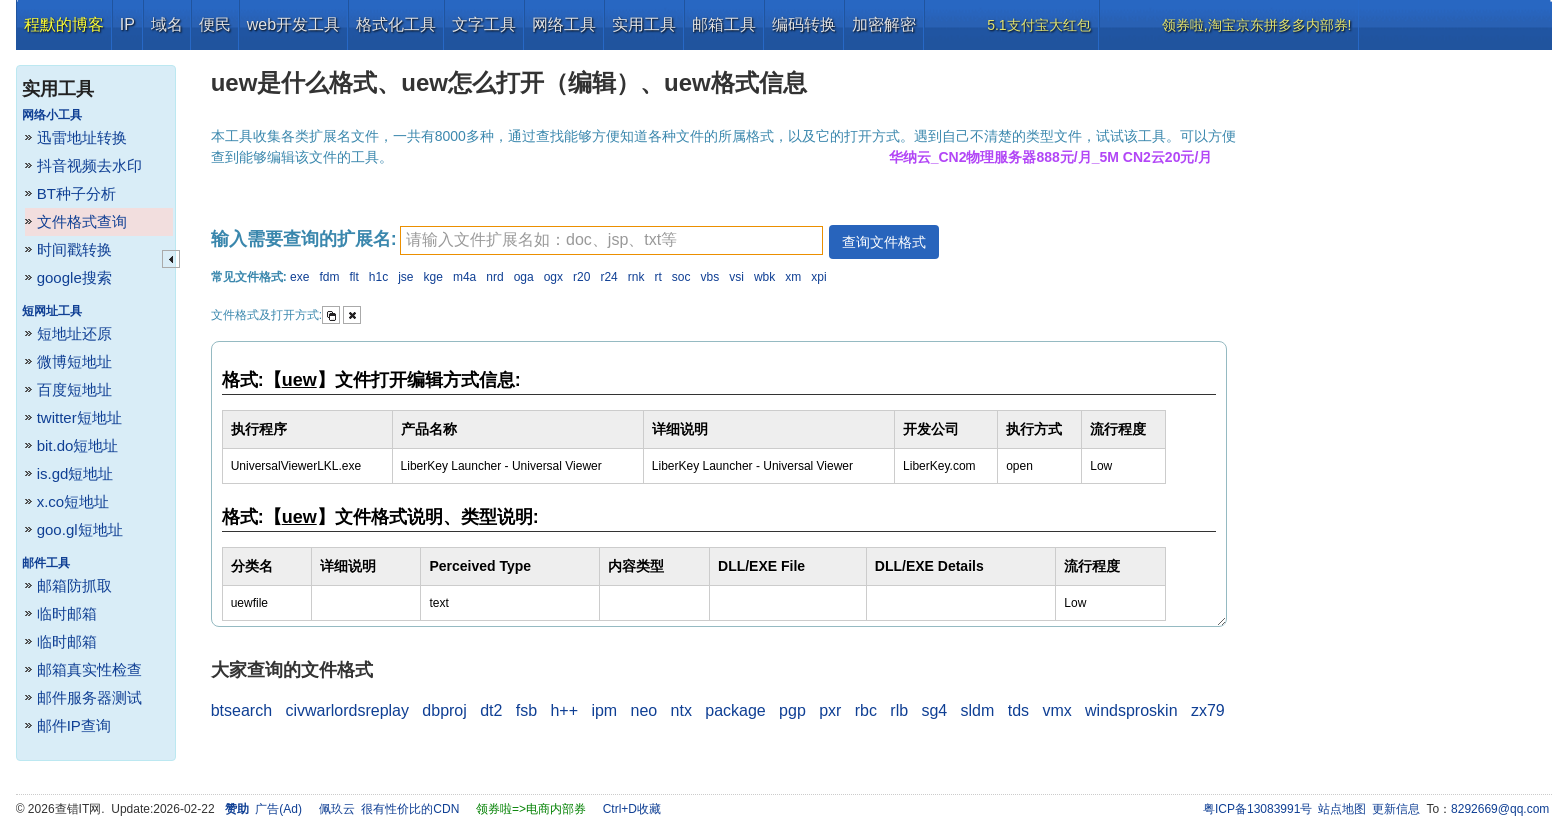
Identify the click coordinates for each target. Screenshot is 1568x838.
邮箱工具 (724, 24)
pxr (830, 710)
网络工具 (564, 24)
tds (1018, 710)
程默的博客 (64, 24)
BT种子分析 (76, 193)
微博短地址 (74, 361)
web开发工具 (293, 24)
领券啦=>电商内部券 (531, 809)
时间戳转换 (74, 249)
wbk (764, 277)
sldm (978, 710)
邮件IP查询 (74, 725)
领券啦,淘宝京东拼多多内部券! (1257, 25)
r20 (581, 277)
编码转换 (804, 24)
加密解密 (884, 24)
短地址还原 (74, 333)
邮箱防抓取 (74, 585)
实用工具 (644, 24)
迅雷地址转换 (82, 137)
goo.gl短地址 (80, 529)
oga (524, 277)
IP (127, 24)
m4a (464, 277)
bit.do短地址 (78, 445)
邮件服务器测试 (89, 697)
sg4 (934, 710)
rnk (636, 277)
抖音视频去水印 (89, 165)
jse (405, 277)
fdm (329, 277)
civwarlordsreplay (347, 710)
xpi (818, 277)
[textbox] (611, 240)
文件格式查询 (82, 221)
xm (793, 277)
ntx (681, 710)
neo (644, 710)
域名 (167, 24)
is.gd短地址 (75, 473)
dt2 (491, 710)
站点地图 (1342, 809)
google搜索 (74, 277)
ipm (604, 710)
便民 (215, 24)
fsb (526, 710)
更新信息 (1396, 809)
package (735, 710)
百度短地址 (74, 389)
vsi (736, 277)
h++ (564, 710)
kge (433, 277)
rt (657, 277)
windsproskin (1131, 710)
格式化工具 (396, 24)
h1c (378, 277)
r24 (608, 277)
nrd (494, 277)
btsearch (241, 710)
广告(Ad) (278, 809)
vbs (710, 277)
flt (353, 277)
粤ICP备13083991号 (1257, 809)
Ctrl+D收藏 (632, 809)
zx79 (1208, 710)
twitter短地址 (79, 417)
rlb (899, 710)
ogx (553, 277)
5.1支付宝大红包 (1038, 25)
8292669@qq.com (1500, 809)
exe (299, 277)
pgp (792, 710)
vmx (1056, 710)
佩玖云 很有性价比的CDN (389, 809)
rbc (866, 710)
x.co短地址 (73, 501)
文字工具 (484, 24)
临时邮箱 (67, 613)
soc (681, 277)
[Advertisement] (1403, 350)
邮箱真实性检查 (89, 669)
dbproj (444, 710)
